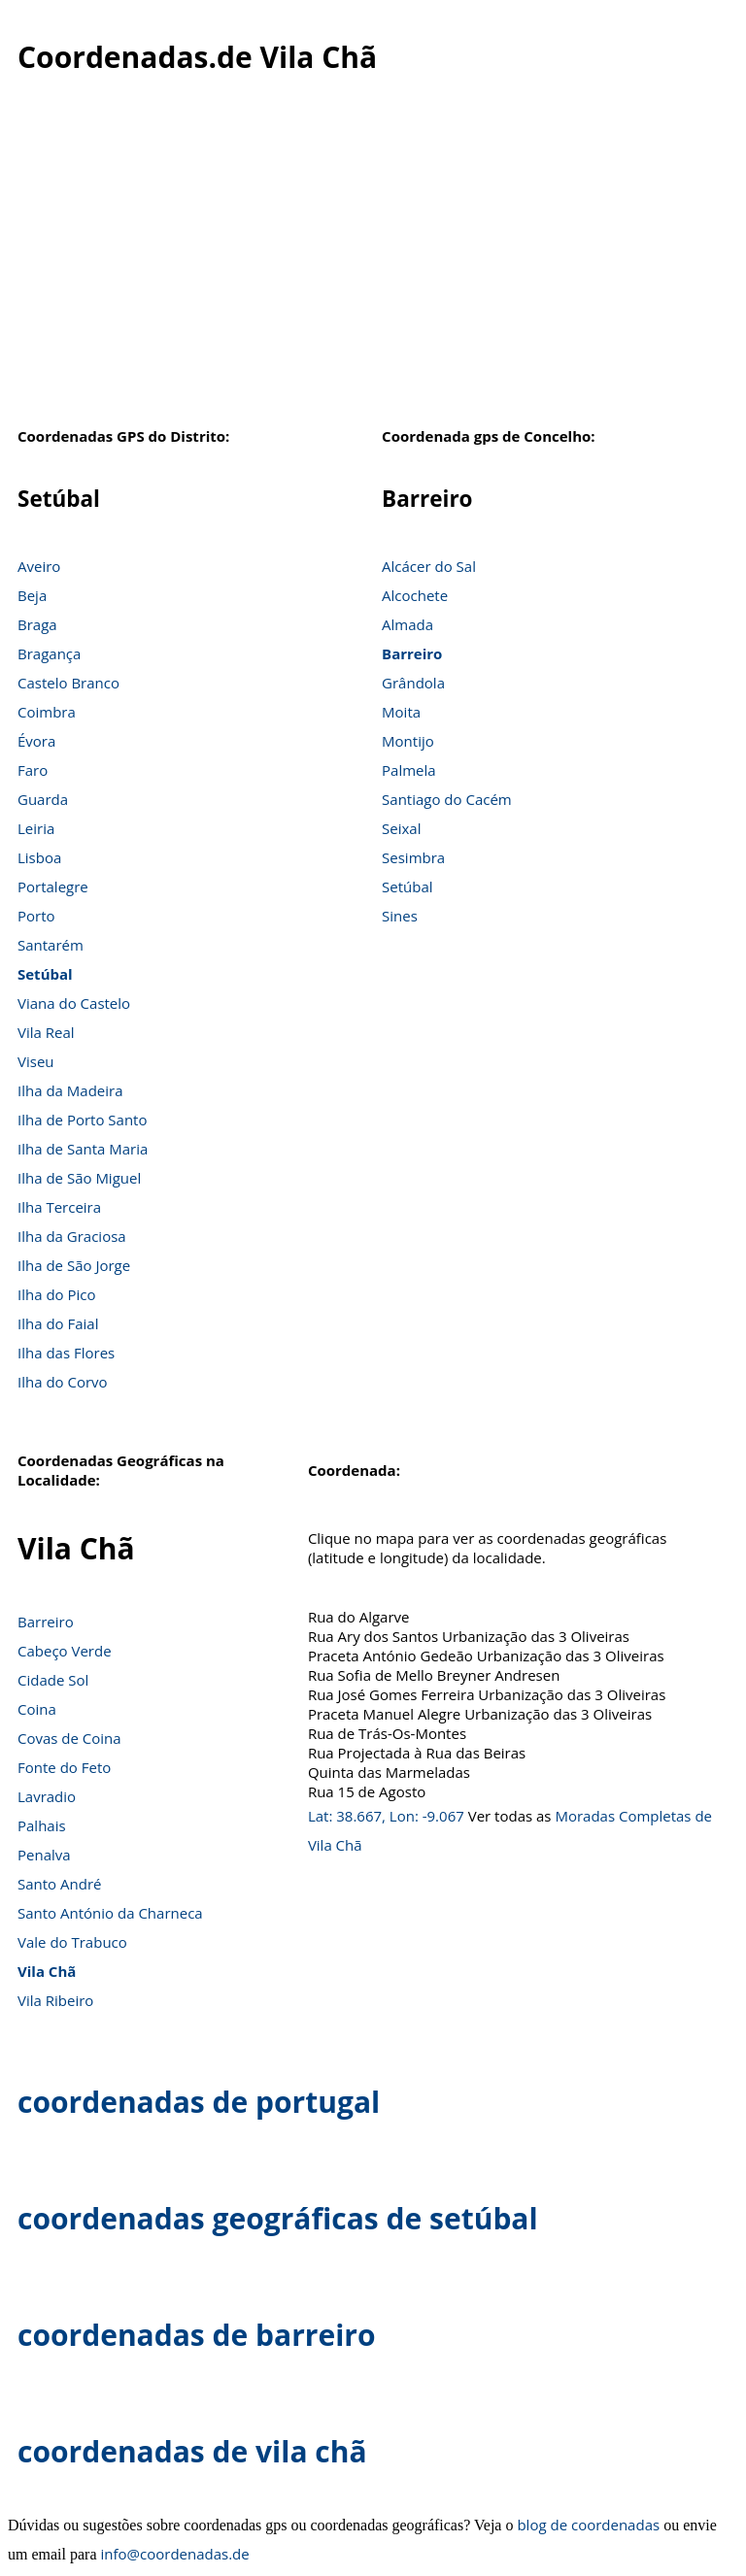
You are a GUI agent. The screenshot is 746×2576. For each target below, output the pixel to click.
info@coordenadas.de (175, 2553)
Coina (36, 1709)
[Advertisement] (373, 261)
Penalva (44, 1854)
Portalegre (52, 886)
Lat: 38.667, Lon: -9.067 (386, 1815)
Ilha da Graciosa (71, 1236)
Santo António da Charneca (110, 1913)
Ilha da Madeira (70, 1090)
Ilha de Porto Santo (82, 1119)
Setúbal (45, 974)
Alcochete (415, 595)
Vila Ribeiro (55, 2000)
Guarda (42, 799)
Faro (32, 770)
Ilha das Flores (66, 1352)
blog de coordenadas (588, 2524)
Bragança (49, 653)
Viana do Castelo (73, 1003)
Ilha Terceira (59, 1207)
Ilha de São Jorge (73, 1265)
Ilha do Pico (56, 1294)
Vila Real (46, 1032)
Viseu (35, 1061)
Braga (37, 624)
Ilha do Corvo (62, 1381)
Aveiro (38, 566)
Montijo (408, 741)
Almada (407, 624)
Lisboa (39, 857)
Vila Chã (46, 1971)
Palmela (409, 770)
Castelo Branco (68, 682)
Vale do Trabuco (72, 1942)
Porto (36, 915)
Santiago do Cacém (447, 799)
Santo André (59, 1883)
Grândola (413, 682)
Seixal (401, 828)
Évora (36, 741)
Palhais (41, 1825)
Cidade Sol (52, 1679)
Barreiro (412, 653)
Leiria (35, 828)
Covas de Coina (69, 1738)
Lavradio (46, 1796)
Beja (32, 595)
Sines (400, 915)
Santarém (50, 944)
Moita (401, 711)
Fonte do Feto (64, 1767)
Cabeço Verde (64, 1650)
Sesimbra (413, 857)
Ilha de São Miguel (79, 1178)
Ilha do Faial (58, 1323)
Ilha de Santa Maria (82, 1148)
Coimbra (46, 711)
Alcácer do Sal (429, 566)
